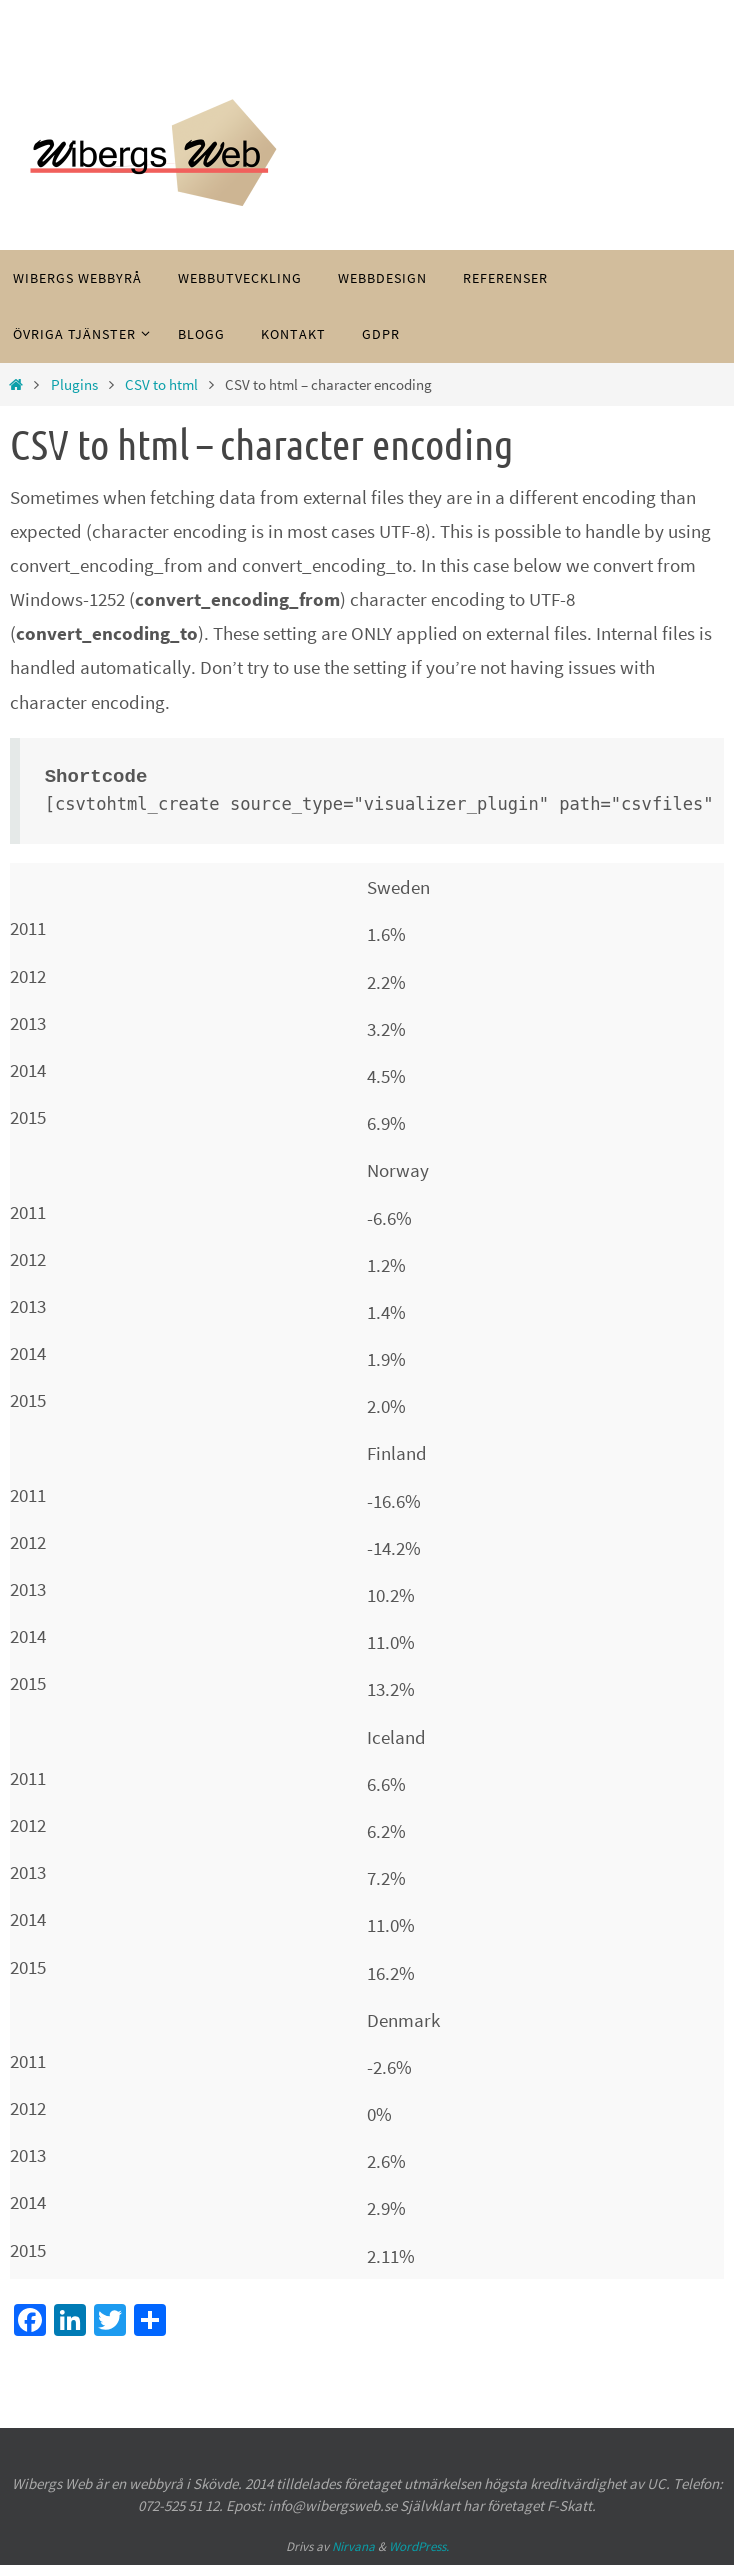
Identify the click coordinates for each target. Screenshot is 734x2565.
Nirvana (353, 2546)
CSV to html (161, 384)
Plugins (74, 384)
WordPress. (419, 2546)
